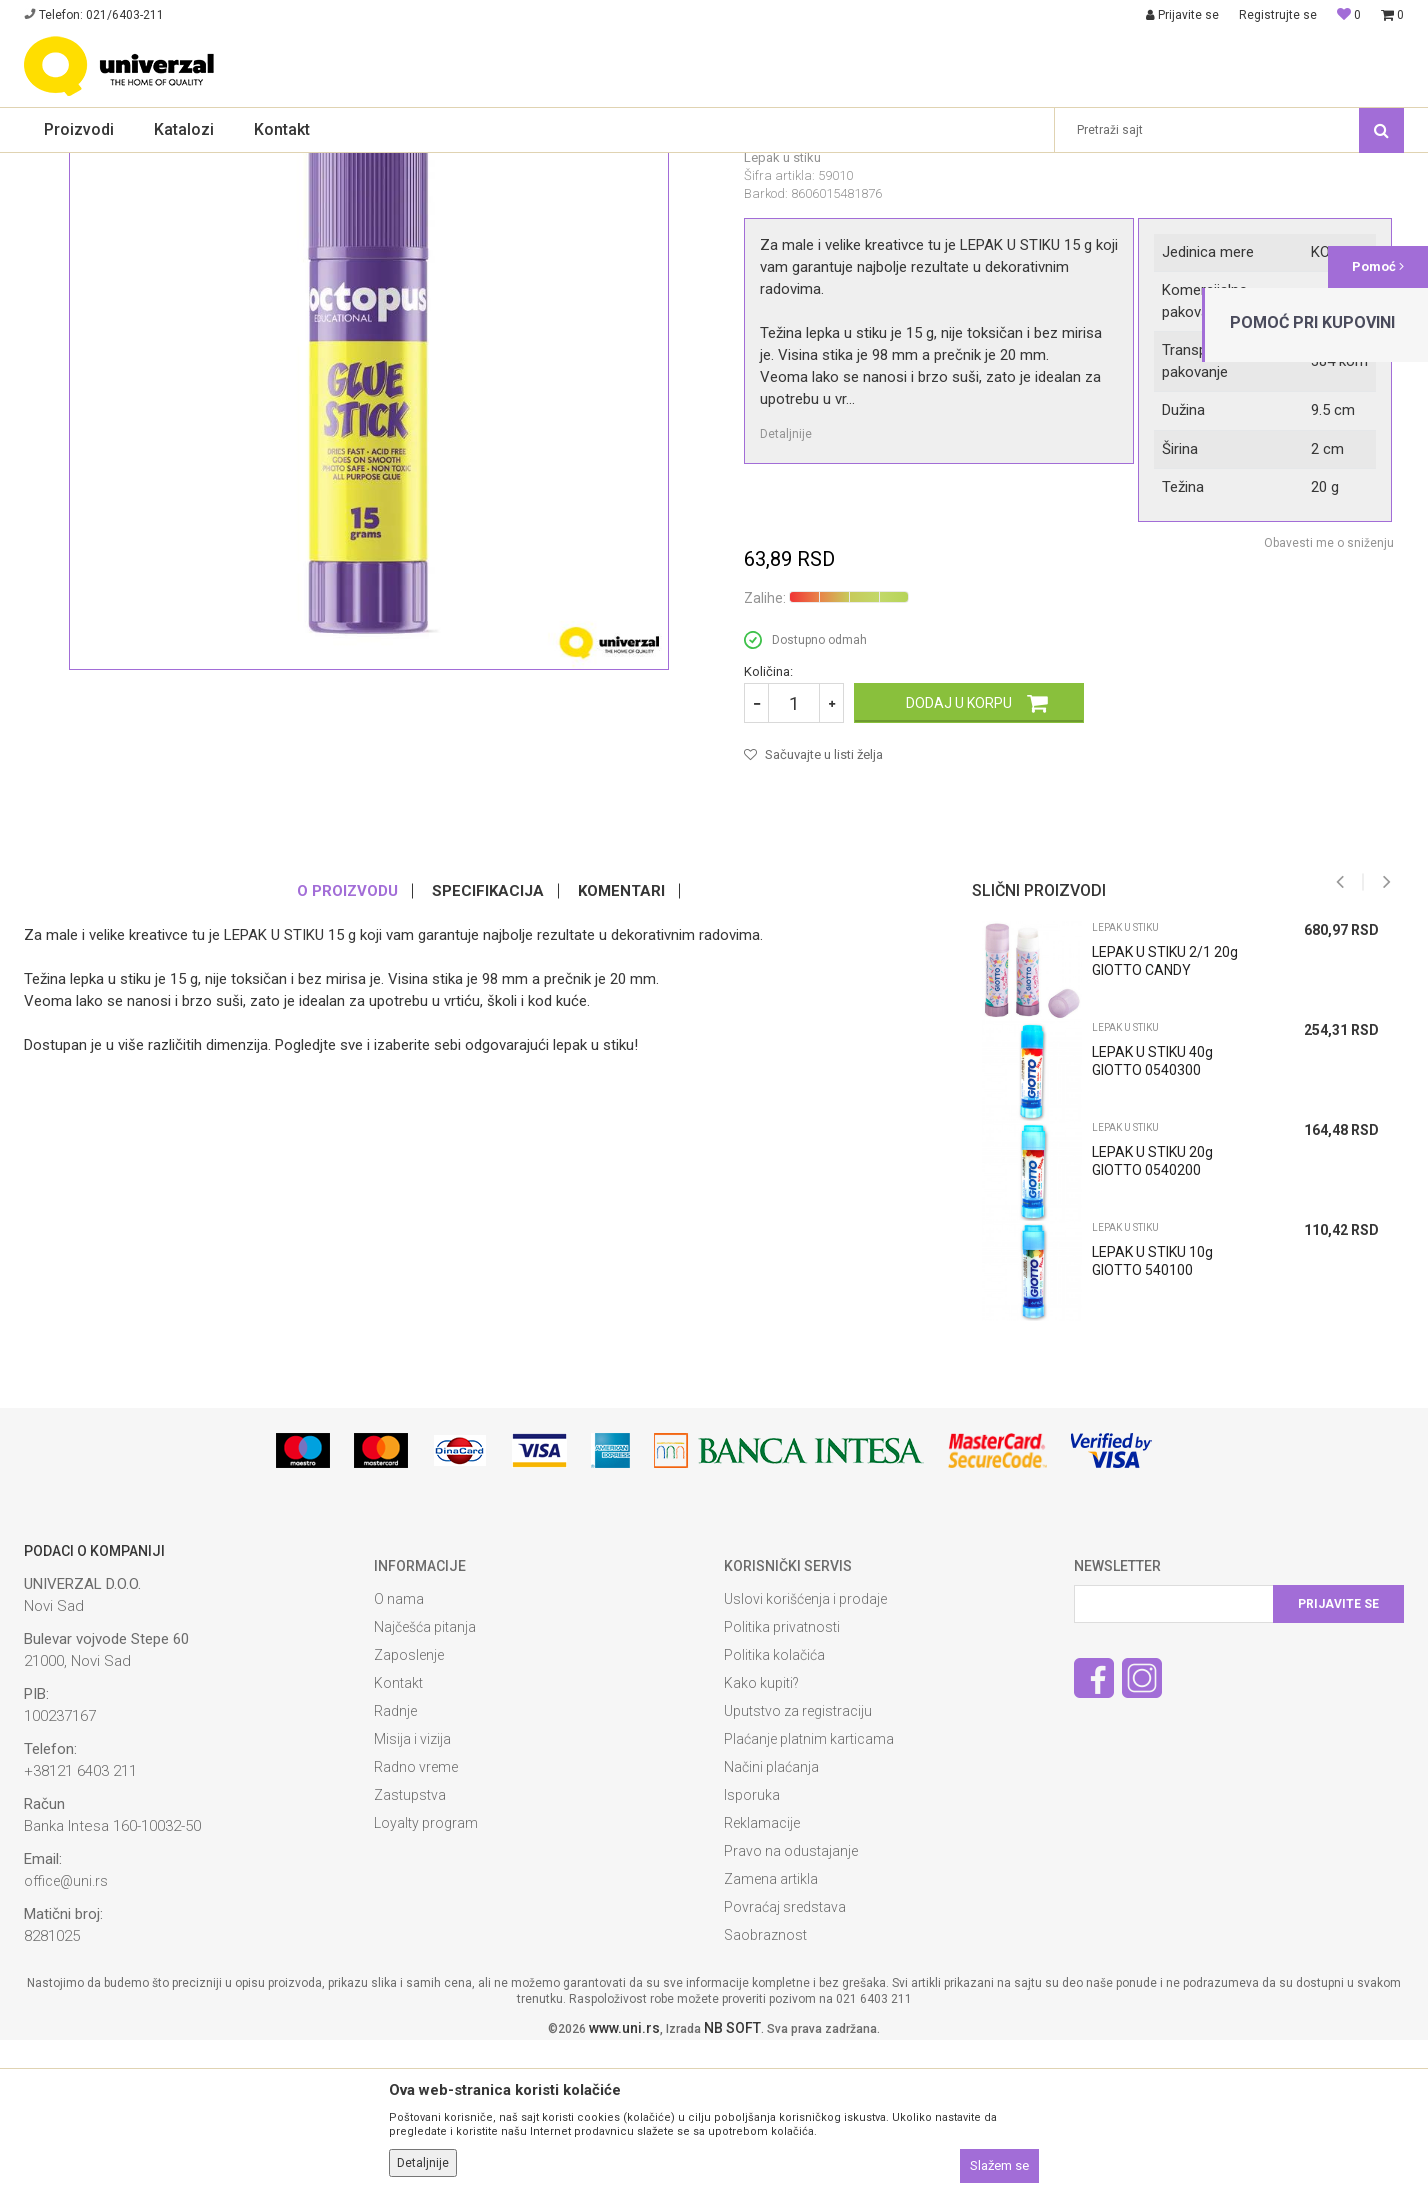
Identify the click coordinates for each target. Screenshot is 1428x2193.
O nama (399, 1752)
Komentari (621, 1044)
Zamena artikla (771, 2032)
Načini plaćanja (771, 1920)
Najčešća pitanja (425, 1780)
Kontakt (398, 1836)
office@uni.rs (66, 2034)
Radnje (395, 1864)
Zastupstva (410, 1948)
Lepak (260, 166)
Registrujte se (1278, 15)
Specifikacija (488, 1044)
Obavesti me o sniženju (1329, 696)
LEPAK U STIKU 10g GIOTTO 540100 (1152, 1414)
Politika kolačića (774, 1808)
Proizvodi (116, 166)
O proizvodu (347, 1044)
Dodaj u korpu (959, 856)
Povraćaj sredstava (785, 2060)
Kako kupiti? (761, 1836)
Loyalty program (426, 1976)
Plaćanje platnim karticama (809, 1892)
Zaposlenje (409, 1808)
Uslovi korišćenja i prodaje (805, 1752)
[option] (1180, 1274)
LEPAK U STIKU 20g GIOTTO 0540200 (1152, 1314)
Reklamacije (762, 1976)
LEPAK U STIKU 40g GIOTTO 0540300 (1152, 1214)
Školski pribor (193, 166)
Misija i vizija (412, 1892)
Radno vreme (416, 1920)
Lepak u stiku (327, 166)
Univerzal (50, 166)
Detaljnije (786, 587)
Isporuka (752, 1948)
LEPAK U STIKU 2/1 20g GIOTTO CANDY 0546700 (1165, 1123)
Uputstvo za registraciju (798, 1864)
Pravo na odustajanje (791, 2004)
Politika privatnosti (782, 1780)
